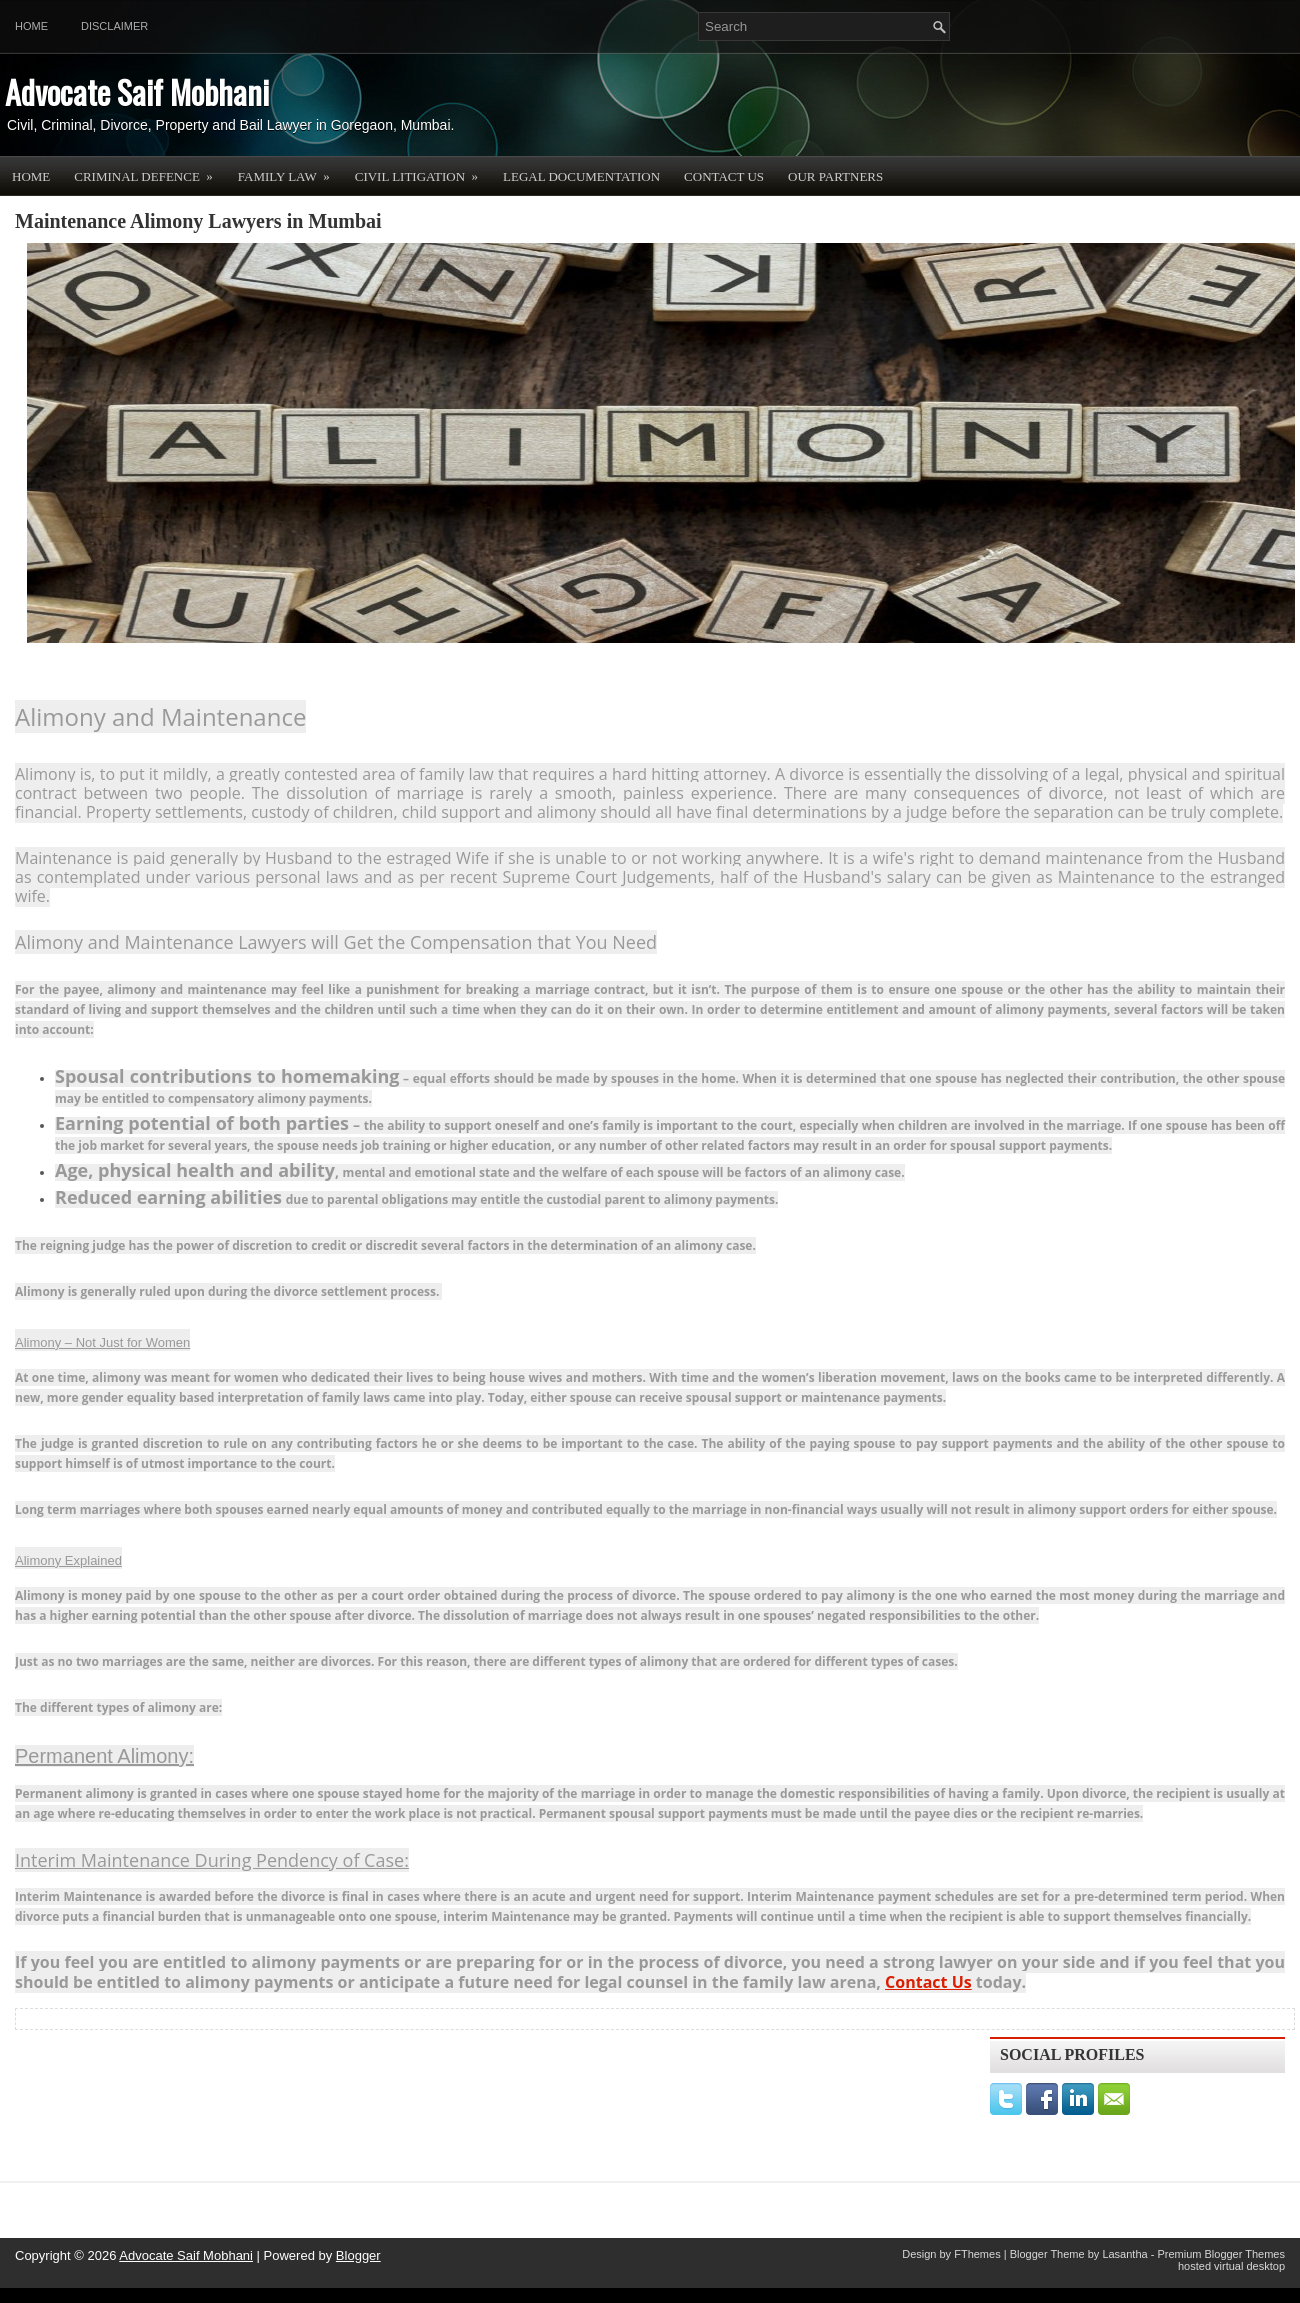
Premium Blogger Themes (1221, 2254)
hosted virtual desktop (1231, 2266)
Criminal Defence (150, 170)
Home (31, 26)
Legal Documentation (581, 176)
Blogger (358, 2255)
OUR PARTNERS (835, 176)
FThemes (977, 2254)
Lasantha (1124, 2254)
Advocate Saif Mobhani (137, 91)
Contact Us (724, 176)
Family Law (290, 170)
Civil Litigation (423, 170)
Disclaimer (114, 26)
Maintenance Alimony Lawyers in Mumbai (198, 221)
